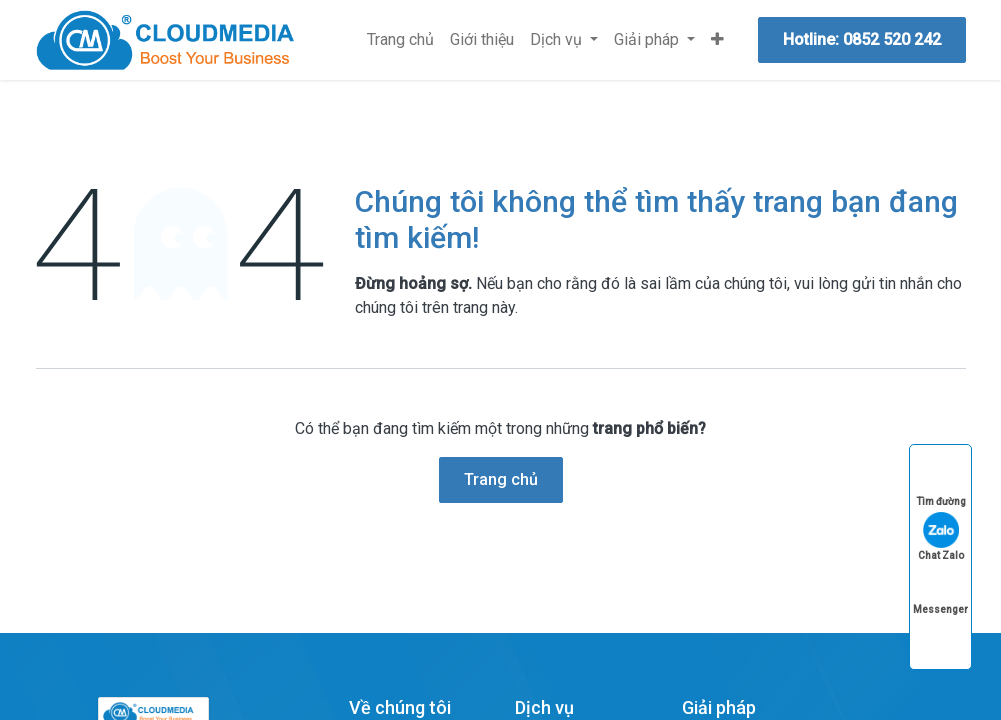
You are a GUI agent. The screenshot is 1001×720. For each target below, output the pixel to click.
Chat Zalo (941, 536)
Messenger (940, 590)
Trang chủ (501, 479)
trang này (484, 307)
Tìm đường (941, 482)
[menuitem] (400, 40)
